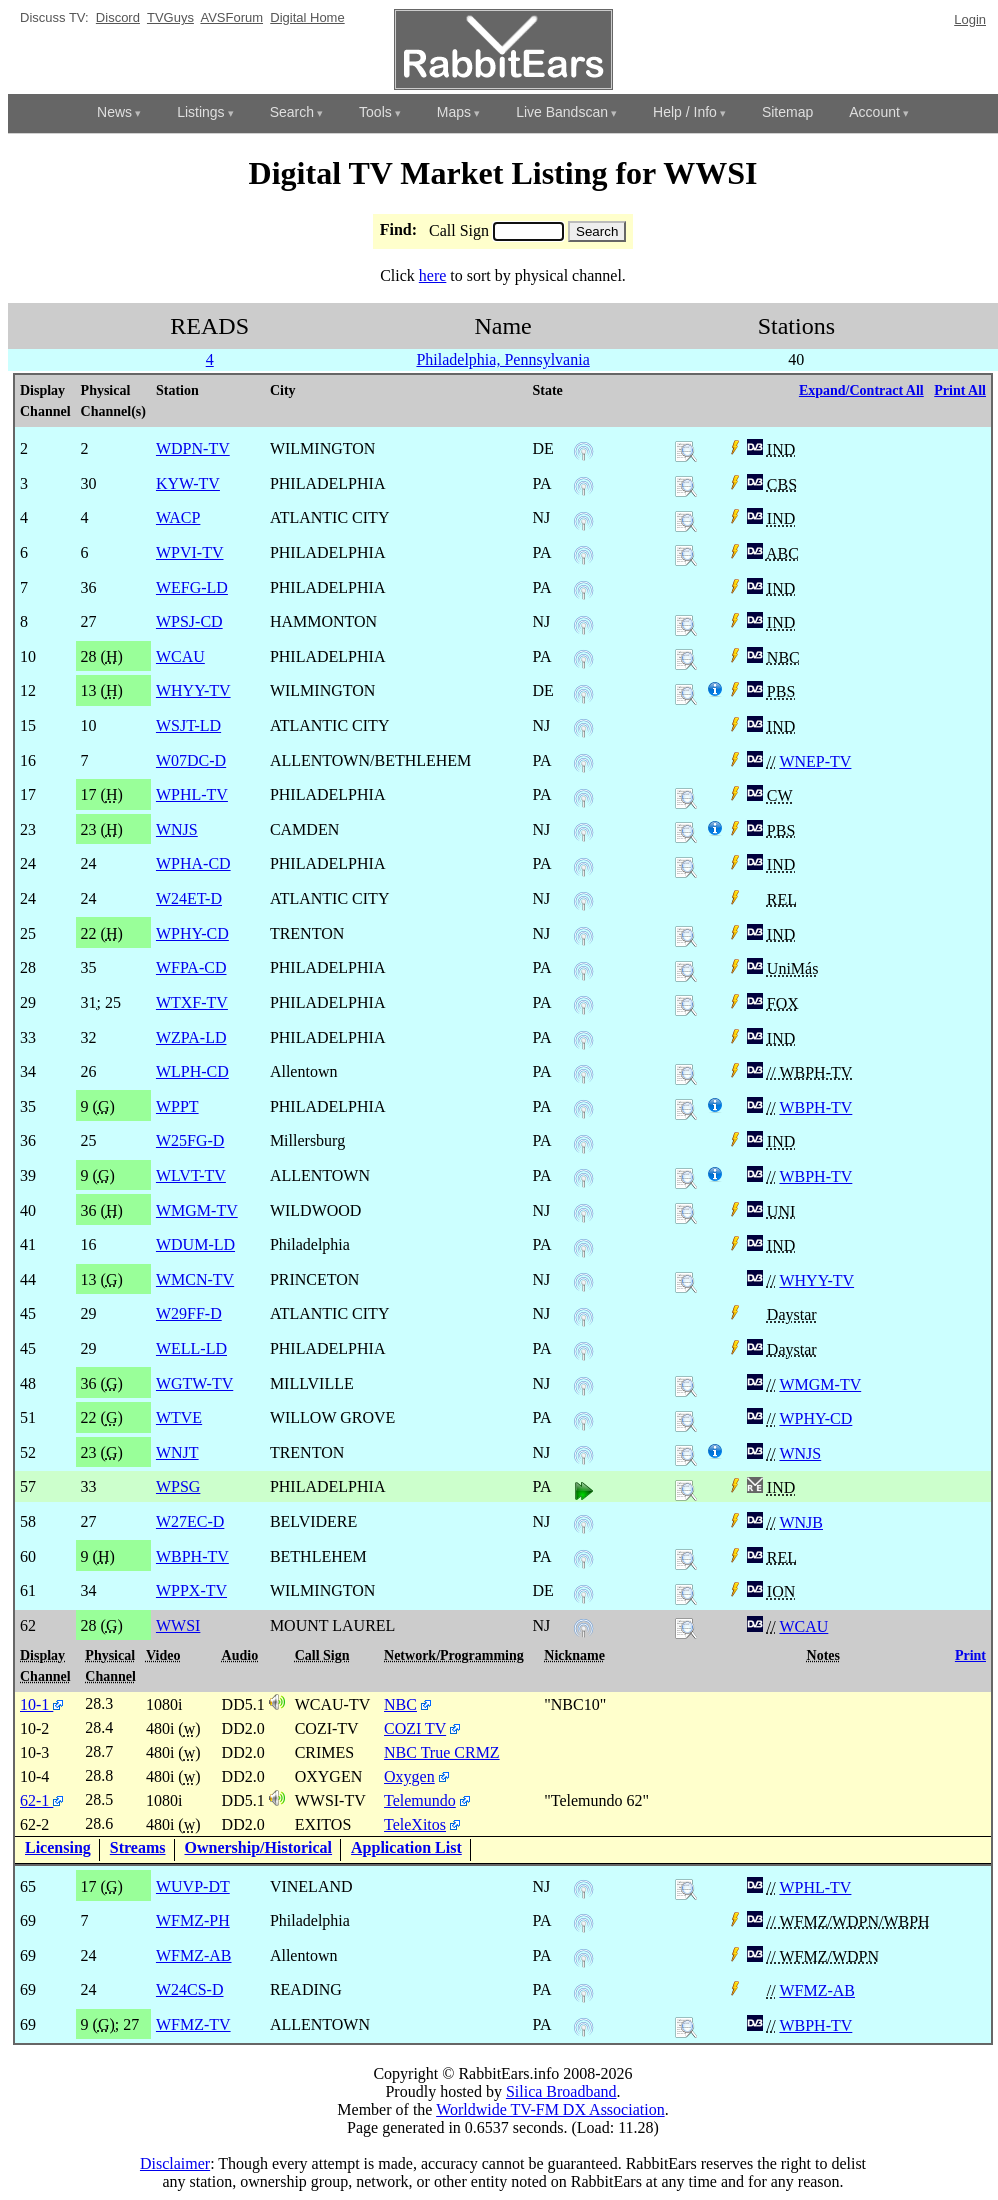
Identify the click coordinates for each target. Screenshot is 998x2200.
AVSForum (231, 17)
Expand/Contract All (861, 390)
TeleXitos (415, 1824)
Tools (375, 112)
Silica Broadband (561, 2091)
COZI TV (415, 1728)
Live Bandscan (562, 112)
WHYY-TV (816, 1280)
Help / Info (685, 112)
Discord (118, 17)
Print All (960, 390)
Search (292, 112)
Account (874, 112)
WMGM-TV (820, 1384)
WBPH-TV (815, 1107)
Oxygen (409, 1776)
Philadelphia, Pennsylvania (502, 359)
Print (970, 1655)
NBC (400, 1704)
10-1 (41, 1704)
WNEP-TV (815, 761)
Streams (138, 1847)
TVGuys (170, 17)
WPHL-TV (815, 1887)
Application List (406, 1847)
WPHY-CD (815, 1418)
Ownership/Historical (259, 1847)
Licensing (58, 1847)
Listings (200, 112)
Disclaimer (175, 2163)
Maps (454, 112)
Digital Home (307, 17)
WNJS (800, 1453)
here (433, 275)
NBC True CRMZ (442, 1752)
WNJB (801, 1522)
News (114, 112)
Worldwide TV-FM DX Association (550, 2109)
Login (970, 19)
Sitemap (787, 112)
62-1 (41, 1800)
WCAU (803, 1626)
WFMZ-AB (817, 1990)
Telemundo (420, 1800)
